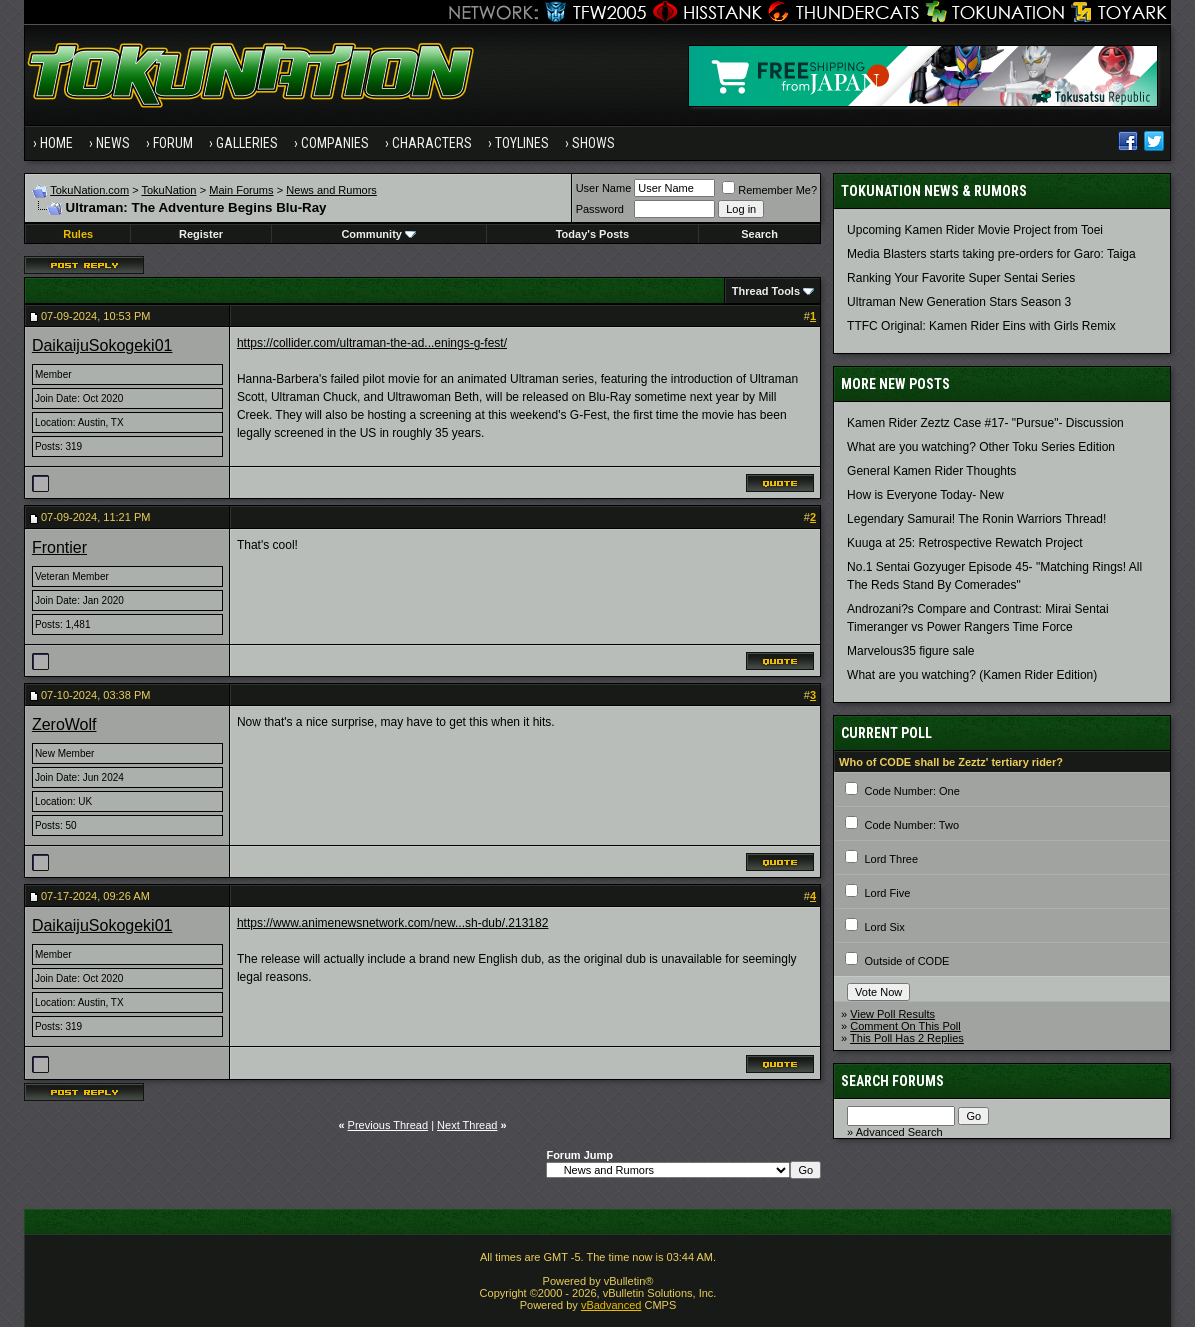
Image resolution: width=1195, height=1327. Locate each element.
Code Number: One (911, 791)
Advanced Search (899, 1132)
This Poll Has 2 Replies (907, 1038)
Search (759, 234)
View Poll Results (892, 1014)
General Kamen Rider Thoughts (931, 471)
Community (378, 234)
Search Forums (892, 1081)
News (113, 143)
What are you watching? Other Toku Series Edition (981, 447)
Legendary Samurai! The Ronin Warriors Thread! (976, 519)
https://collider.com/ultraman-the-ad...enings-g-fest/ (372, 343)
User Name (604, 188)
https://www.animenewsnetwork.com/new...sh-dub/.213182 (393, 923)
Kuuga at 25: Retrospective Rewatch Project (964, 543)
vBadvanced (611, 1305)
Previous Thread (388, 1125)
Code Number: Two (911, 825)
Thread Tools (766, 291)
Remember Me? (769, 190)
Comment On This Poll (905, 1026)
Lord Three (891, 859)
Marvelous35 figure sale (910, 651)
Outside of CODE (906, 961)
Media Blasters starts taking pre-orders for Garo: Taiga (991, 254)
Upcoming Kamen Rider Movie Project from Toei (975, 230)
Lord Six (884, 927)
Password (600, 209)
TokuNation (168, 190)
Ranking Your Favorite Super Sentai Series (961, 278)
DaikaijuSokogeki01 (102, 345)
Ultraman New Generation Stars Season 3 (959, 302)
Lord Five (887, 893)
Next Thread (467, 1125)
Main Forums (241, 190)
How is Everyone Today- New (925, 495)
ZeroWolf (64, 724)
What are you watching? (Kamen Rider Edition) (972, 675)
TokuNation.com (89, 190)
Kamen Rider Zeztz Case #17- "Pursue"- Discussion (985, 423)
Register (201, 234)
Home (56, 143)
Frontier (59, 547)
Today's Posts (592, 234)
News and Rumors (331, 190)
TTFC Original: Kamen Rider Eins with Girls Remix (981, 326)
